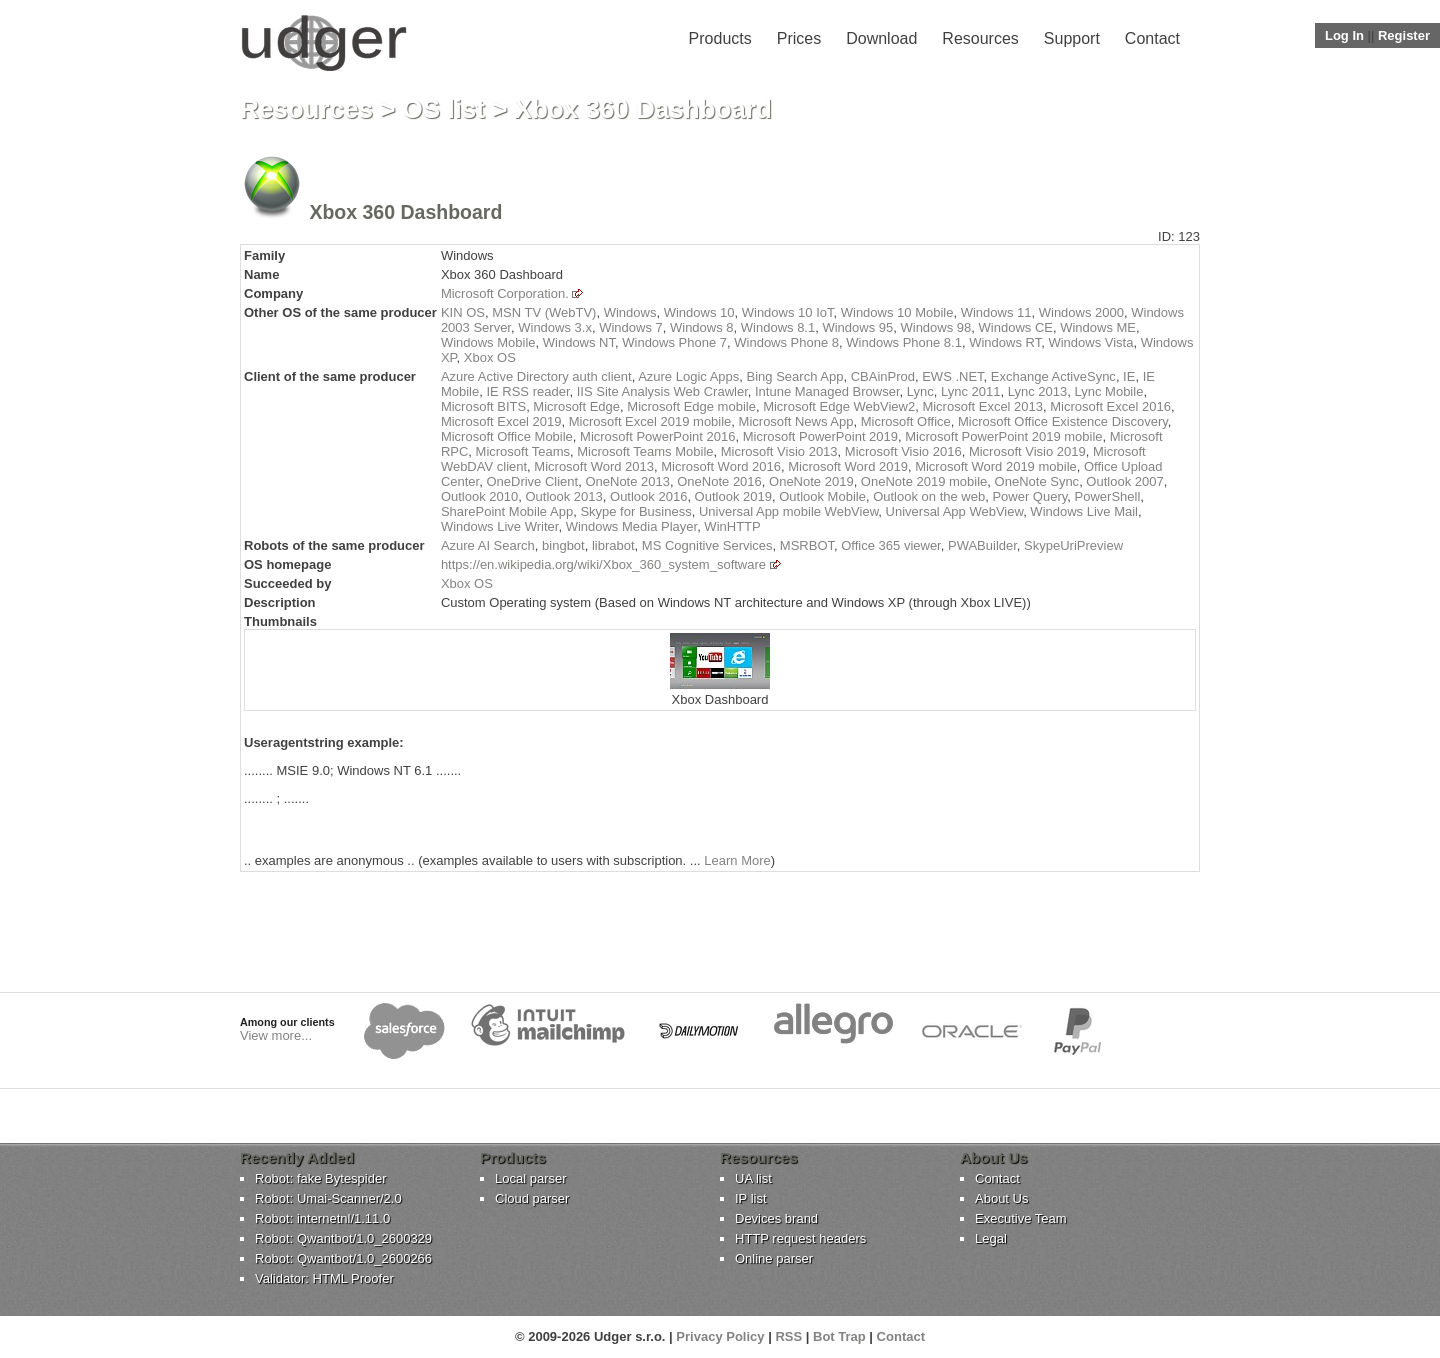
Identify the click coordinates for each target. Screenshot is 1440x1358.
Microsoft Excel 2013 (982, 406)
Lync (920, 391)
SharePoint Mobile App (507, 511)
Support (1072, 38)
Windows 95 (857, 327)
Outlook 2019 (733, 496)
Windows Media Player (632, 526)
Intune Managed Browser (827, 391)
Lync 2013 (1038, 391)
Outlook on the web (929, 496)
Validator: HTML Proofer (324, 1278)
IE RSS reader (527, 391)
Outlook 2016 (648, 496)
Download (881, 38)
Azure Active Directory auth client (536, 376)
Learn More (737, 860)
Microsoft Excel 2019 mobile (650, 421)
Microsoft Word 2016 (721, 466)
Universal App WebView (955, 511)
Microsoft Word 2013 (594, 466)
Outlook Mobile (822, 496)
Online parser (774, 1258)
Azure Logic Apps (688, 376)
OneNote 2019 (811, 481)
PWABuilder (982, 545)
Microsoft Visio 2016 (903, 451)
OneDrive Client (532, 481)
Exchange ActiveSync (1053, 376)
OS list (444, 109)
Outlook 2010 (479, 496)
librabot (613, 545)
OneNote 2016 (719, 481)
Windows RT (1005, 342)
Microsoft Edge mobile (691, 406)
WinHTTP (732, 526)
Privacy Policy (720, 1336)
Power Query (1029, 496)
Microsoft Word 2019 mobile (996, 466)
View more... (276, 1035)
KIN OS (463, 312)
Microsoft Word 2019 (848, 466)
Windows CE (1016, 327)
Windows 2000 (1081, 312)
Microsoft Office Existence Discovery (1063, 421)
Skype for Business (635, 511)
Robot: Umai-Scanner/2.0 (328, 1198)
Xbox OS (490, 357)
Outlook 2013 (563, 496)
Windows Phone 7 (674, 342)
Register (1404, 35)
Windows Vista (1090, 342)
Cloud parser (532, 1198)
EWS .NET (952, 376)
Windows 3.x (555, 327)
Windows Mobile (488, 342)
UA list (753, 1178)
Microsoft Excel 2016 (1110, 406)
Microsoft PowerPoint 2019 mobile (1003, 436)
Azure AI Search (488, 545)
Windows (630, 312)
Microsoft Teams (523, 451)
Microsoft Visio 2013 (779, 451)
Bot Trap (839, 1336)
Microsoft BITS (483, 406)
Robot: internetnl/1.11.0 (322, 1218)
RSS (788, 1336)
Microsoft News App (796, 421)
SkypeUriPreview (1073, 545)
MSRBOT (807, 545)
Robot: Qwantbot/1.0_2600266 (343, 1258)
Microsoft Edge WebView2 (839, 406)
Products (720, 38)
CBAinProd (883, 376)
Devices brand (776, 1218)
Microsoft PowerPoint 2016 (657, 436)
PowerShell (1108, 496)
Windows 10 (699, 312)
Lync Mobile (1108, 391)
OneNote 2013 (627, 481)
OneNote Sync (1037, 481)
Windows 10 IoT (788, 312)
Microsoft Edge (576, 406)
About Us (1001, 1198)
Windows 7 (631, 327)
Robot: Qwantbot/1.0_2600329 (343, 1238)
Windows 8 (702, 327)
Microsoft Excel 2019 (501, 421)
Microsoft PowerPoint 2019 (820, 436)
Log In (1344, 35)
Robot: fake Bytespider (321, 1178)
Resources (980, 38)
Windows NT (579, 342)
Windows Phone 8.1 (904, 342)
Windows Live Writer (500, 526)
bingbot (563, 545)
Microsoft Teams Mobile (645, 451)
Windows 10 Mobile (897, 312)
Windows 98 (935, 327)
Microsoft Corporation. (505, 293)
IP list (751, 1198)
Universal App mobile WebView (788, 511)
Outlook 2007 (1124, 481)
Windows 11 (996, 312)
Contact (1152, 38)
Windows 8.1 (778, 327)
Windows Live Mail (1084, 511)
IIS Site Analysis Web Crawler (662, 391)
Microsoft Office (906, 421)
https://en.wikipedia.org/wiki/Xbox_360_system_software (603, 564)
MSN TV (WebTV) (544, 312)
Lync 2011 (971, 391)
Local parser (531, 1178)
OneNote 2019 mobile (924, 481)
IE (1129, 376)
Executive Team (1021, 1218)
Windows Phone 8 (786, 342)
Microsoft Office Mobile (507, 436)
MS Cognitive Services (707, 545)
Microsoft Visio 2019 (1027, 451)
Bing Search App (795, 376)
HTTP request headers (800, 1238)
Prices (799, 38)
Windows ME (1098, 327)
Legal (991, 1238)
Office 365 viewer (890, 545)
